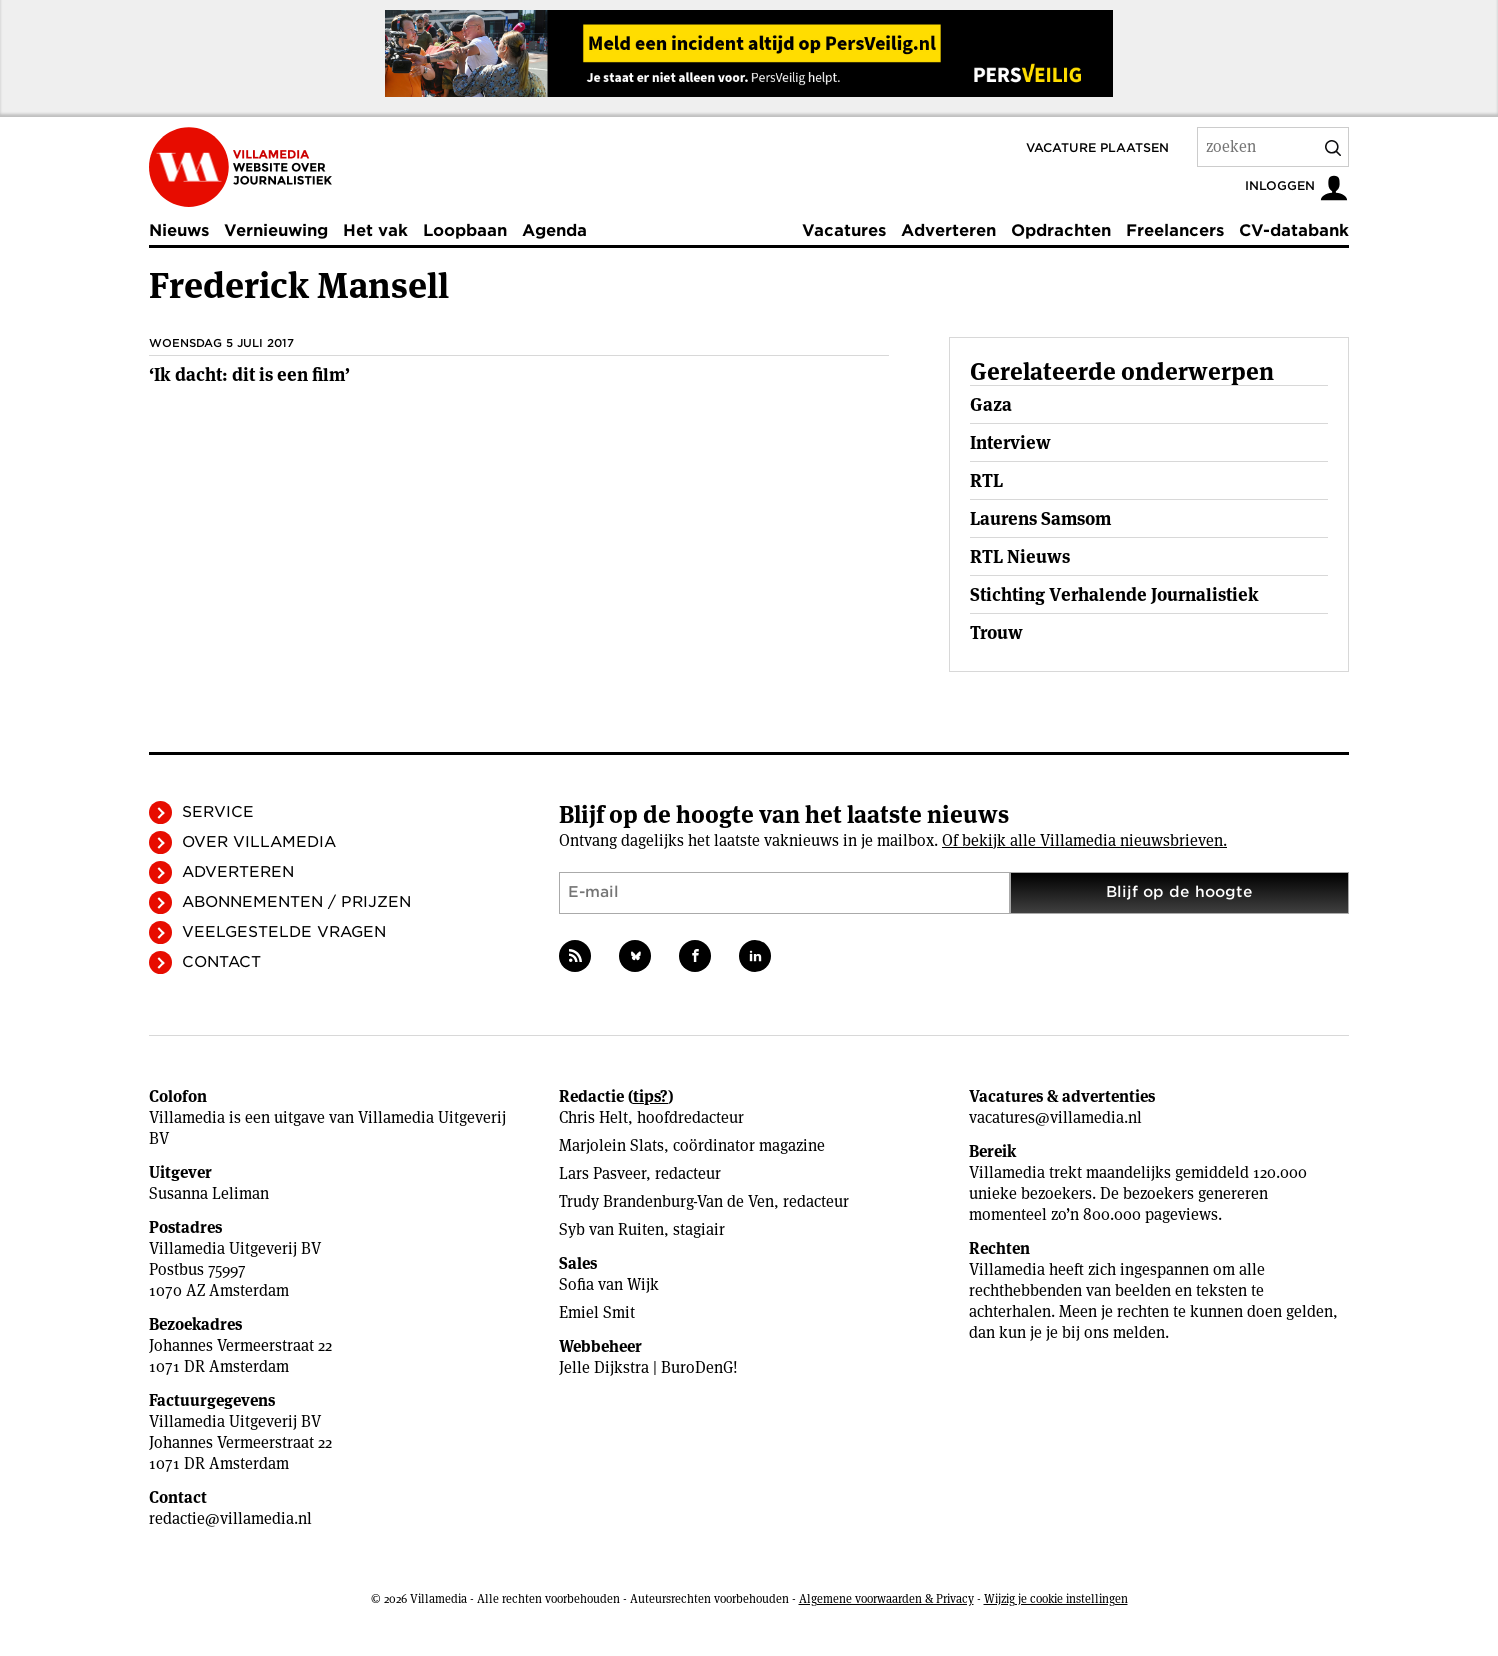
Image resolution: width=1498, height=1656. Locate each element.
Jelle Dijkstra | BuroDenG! (648, 1367)
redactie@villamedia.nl (230, 1518)
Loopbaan (465, 230)
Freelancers (1175, 230)
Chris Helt (593, 1117)
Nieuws (179, 230)
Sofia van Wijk (609, 1284)
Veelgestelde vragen (284, 932)
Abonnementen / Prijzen (296, 902)
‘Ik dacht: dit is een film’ (249, 374)
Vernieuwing (276, 230)
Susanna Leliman (209, 1193)
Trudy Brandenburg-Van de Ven (666, 1201)
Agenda (554, 230)
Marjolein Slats (611, 1145)
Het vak (375, 230)
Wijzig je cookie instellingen (1056, 1598)
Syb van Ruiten (611, 1229)
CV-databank (1294, 230)
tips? (650, 1096)
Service (218, 812)
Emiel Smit (597, 1312)
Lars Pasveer (602, 1173)
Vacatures (844, 230)
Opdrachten (1061, 230)
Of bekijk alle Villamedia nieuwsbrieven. (1084, 840)
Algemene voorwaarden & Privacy (886, 1598)
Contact (221, 962)
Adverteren (948, 230)
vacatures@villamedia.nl (1055, 1117)
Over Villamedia (259, 842)
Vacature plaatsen (1097, 147)
